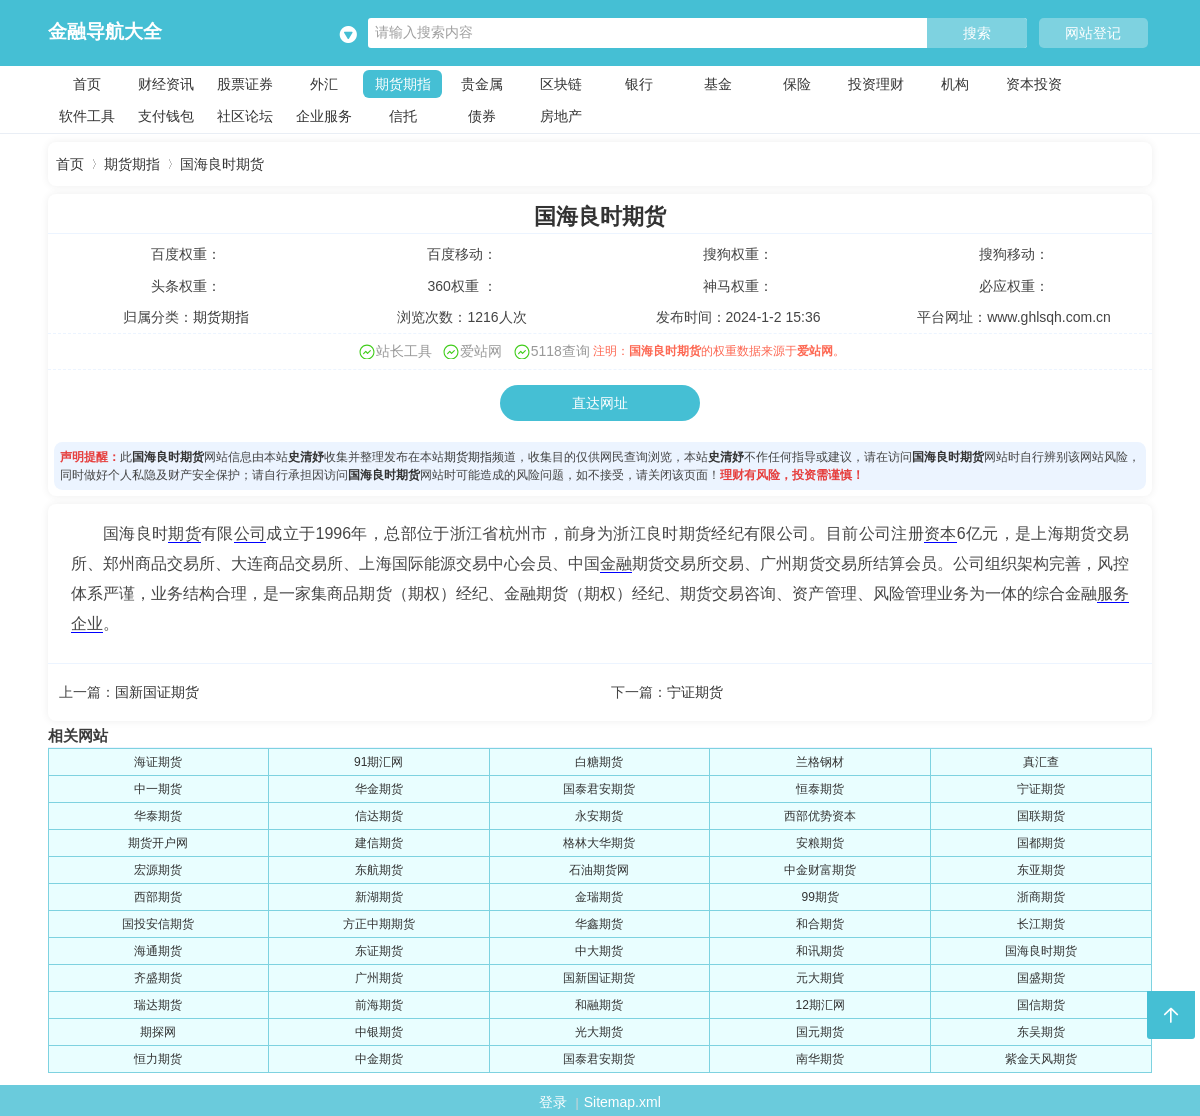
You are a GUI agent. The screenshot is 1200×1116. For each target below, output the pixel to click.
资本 (940, 533)
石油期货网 (599, 870)
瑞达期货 (158, 1005)
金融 (616, 563)
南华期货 (820, 1059)
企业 (87, 623)
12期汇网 (820, 1005)
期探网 (158, 1032)
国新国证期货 (157, 692)
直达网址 (600, 403)
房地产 (561, 116)
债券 (482, 116)
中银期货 (379, 1032)
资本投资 (1034, 84)
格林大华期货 (599, 843)
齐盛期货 (158, 978)
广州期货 (379, 978)
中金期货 (379, 1059)
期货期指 (403, 84)
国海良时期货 (222, 164)
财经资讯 (166, 84)
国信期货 (1041, 1005)
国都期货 (1041, 843)
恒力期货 (158, 1059)
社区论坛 (245, 116)
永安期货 (599, 816)
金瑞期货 (599, 897)
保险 (797, 84)
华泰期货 (158, 816)
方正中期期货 (379, 924)
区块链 (561, 84)
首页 (87, 84)
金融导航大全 (105, 31)
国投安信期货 (158, 924)
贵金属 (482, 84)
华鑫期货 (599, 924)
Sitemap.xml (622, 1102)
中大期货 (599, 951)
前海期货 (379, 1005)
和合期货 (820, 924)
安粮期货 (820, 843)
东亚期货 (1041, 870)
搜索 (977, 33)
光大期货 (599, 1032)
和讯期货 (820, 951)
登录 (553, 1102)
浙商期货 (1041, 897)
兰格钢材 (820, 762)
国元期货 (820, 1032)
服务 (1113, 593)
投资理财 (876, 84)
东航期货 (379, 870)
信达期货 (379, 816)
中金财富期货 (820, 870)
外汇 (324, 84)
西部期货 (158, 897)
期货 (184, 533)
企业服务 (324, 116)
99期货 (820, 897)
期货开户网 (158, 843)
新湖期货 (379, 897)
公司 (250, 533)
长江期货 (1041, 924)
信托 (403, 116)
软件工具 (87, 116)
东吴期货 (1041, 1032)
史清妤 (306, 457)
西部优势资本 (820, 816)
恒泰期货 (820, 789)
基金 (718, 84)
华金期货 (379, 789)
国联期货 (1041, 816)
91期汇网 (378, 762)
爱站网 (815, 351)
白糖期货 (599, 762)
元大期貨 (820, 978)
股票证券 (245, 84)
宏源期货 (158, 870)
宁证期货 (695, 692)
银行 (639, 84)
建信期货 (379, 843)
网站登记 (1093, 33)
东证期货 (379, 951)
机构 (955, 84)
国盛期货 (1041, 978)
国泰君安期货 (599, 789)
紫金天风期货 (1041, 1059)
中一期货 (158, 789)
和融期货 (599, 1005)
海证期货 (158, 762)
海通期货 (158, 951)
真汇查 (1041, 762)
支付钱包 (166, 116)
